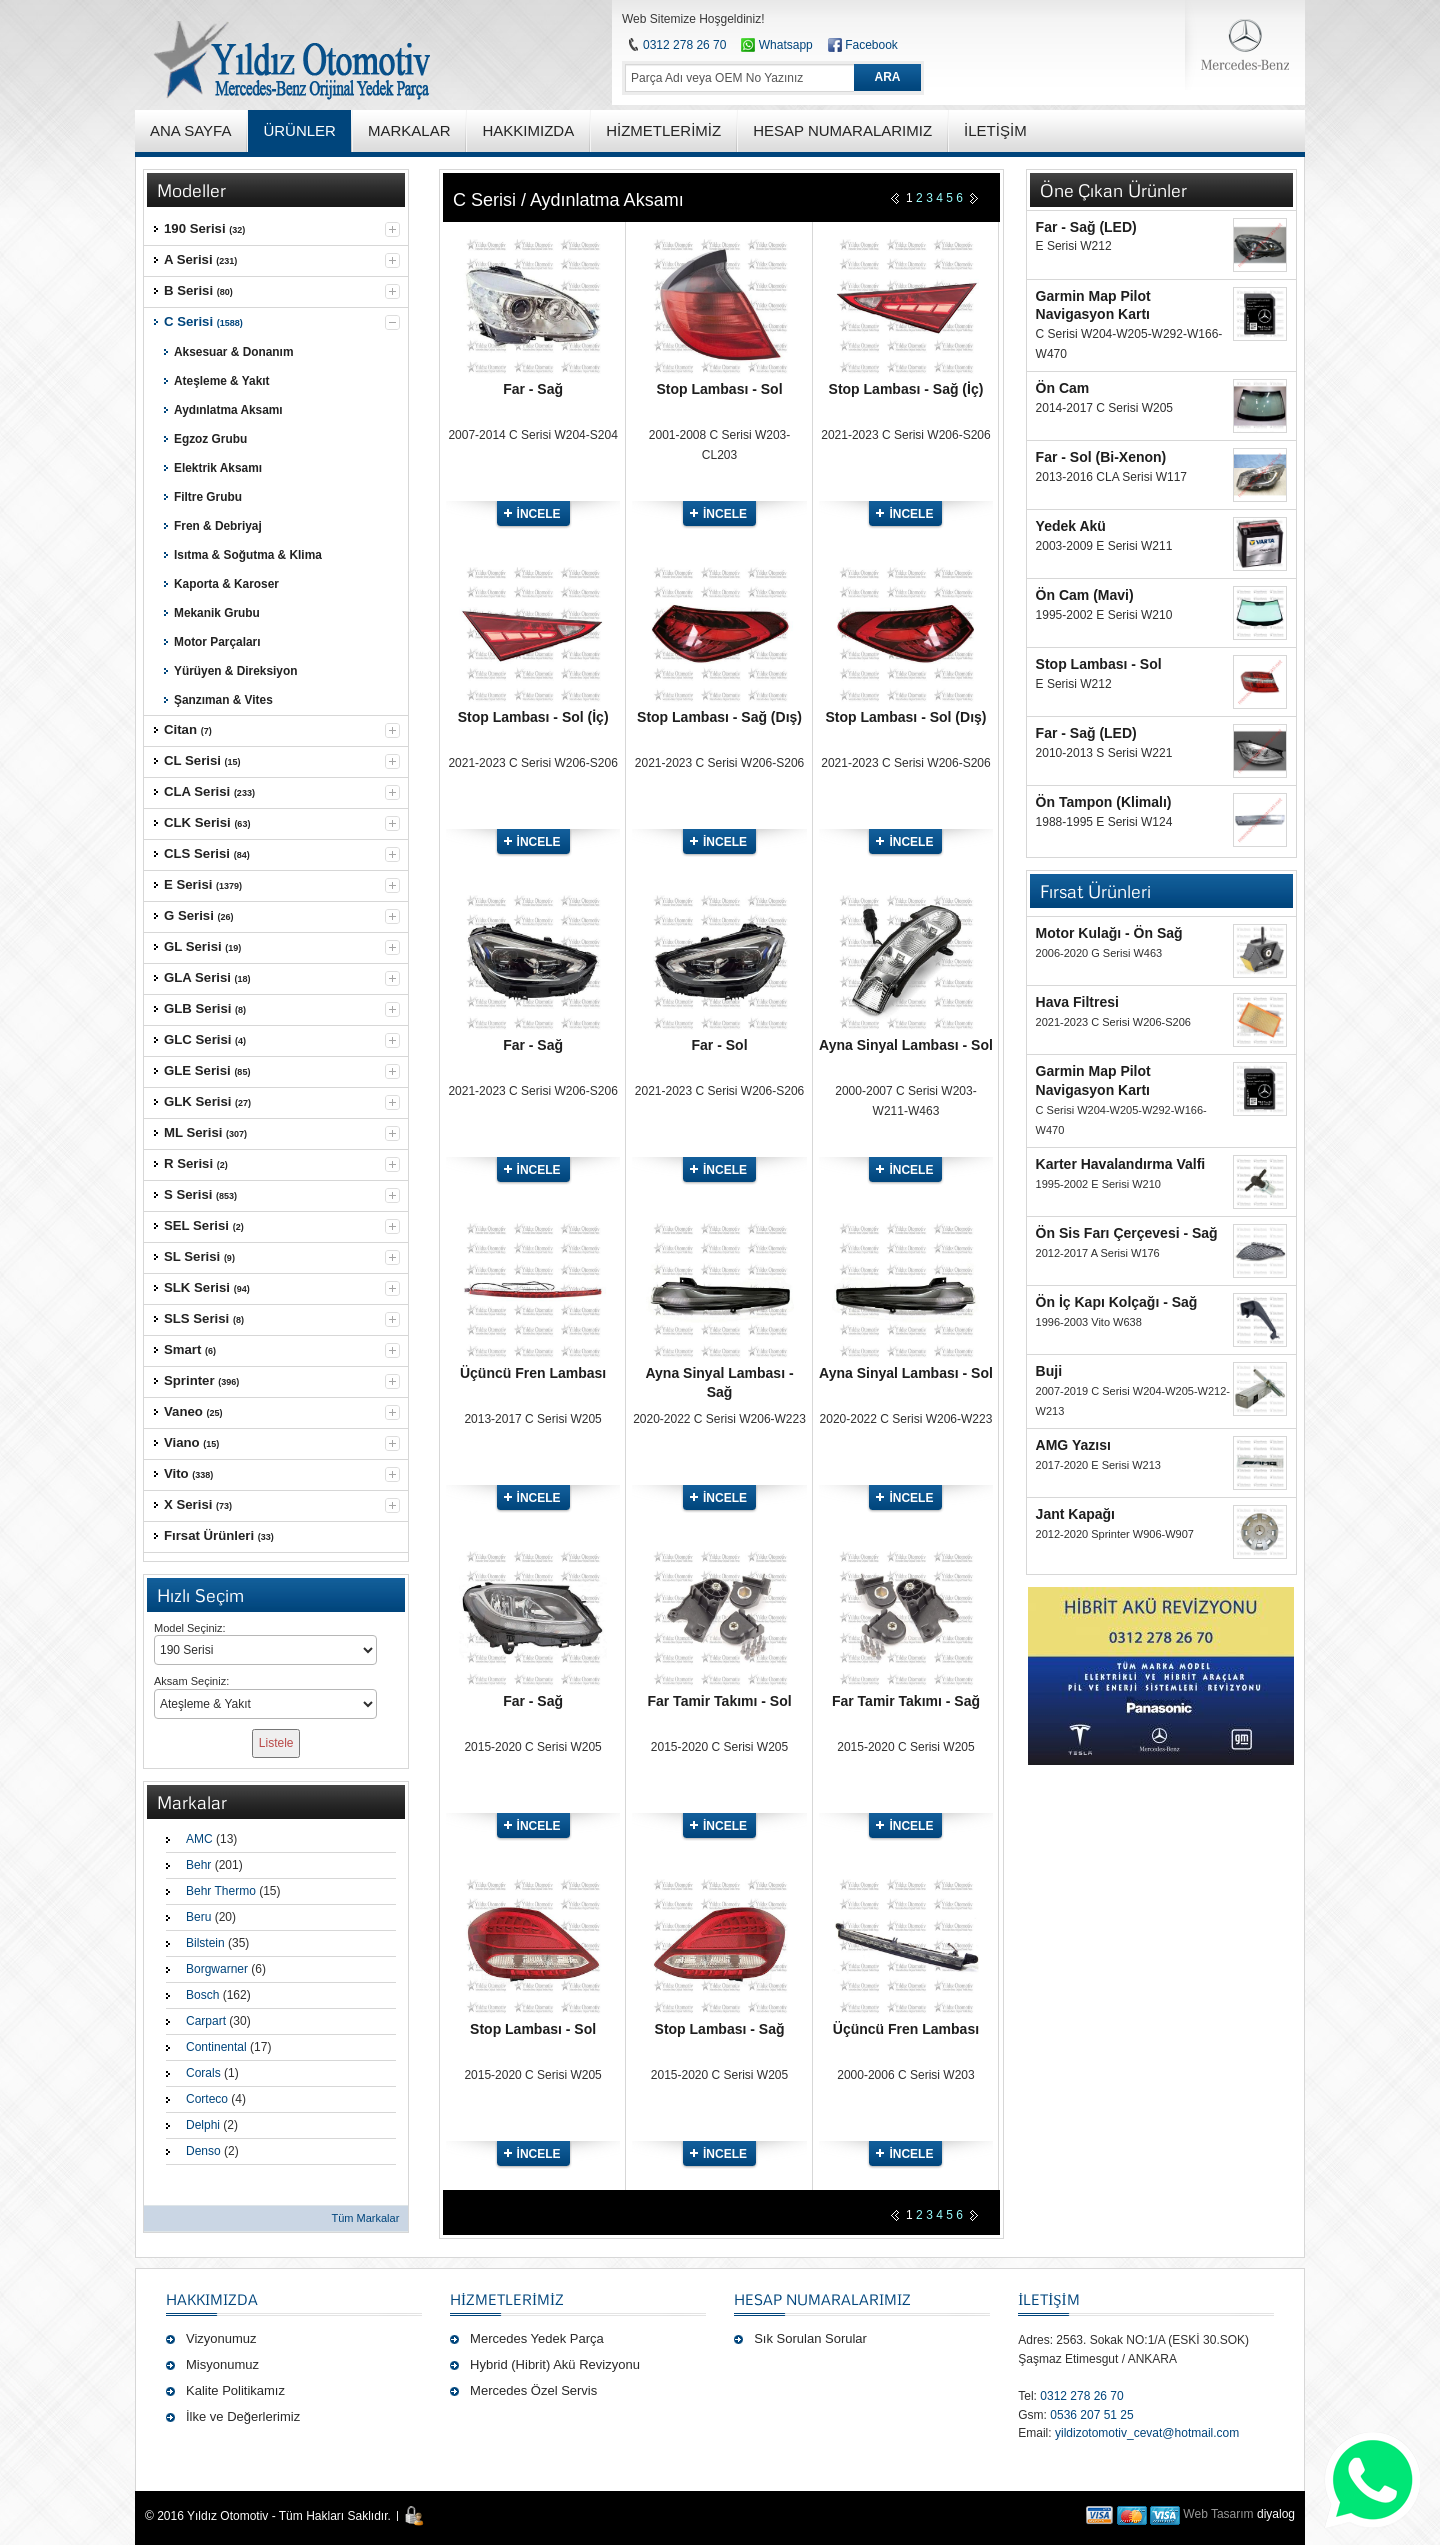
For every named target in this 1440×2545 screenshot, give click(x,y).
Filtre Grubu (208, 497)
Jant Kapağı (1075, 1514)
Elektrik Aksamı (218, 468)
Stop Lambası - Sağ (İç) (906, 389)
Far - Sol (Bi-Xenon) (1101, 457)
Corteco (207, 2099)
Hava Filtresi (1077, 1002)
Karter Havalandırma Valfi (1121, 1164)
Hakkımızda (212, 2299)
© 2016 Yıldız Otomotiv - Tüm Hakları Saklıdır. (268, 2516)
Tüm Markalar (365, 2218)
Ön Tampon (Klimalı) (1104, 802)
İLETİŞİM (1048, 2299)
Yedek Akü (1071, 526)
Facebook (871, 45)
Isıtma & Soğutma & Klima (248, 555)
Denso (203, 2151)
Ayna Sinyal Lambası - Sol (906, 1045)
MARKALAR (409, 130)
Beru (198, 1917)
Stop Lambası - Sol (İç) (533, 717)
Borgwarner (217, 1969)
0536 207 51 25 (1091, 2415)
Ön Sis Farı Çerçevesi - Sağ (1127, 1233)
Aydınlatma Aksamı (228, 410)
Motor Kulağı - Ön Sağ (1109, 933)
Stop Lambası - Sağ (720, 2029)
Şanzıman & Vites (223, 700)
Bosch (202, 1995)
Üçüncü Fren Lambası (533, 1373)
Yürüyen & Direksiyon (235, 671)
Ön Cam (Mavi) (1085, 595)
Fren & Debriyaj (218, 526)
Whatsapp (776, 45)
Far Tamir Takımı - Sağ (906, 1701)
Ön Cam (1063, 388)
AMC (199, 1839)
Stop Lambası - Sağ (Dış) (719, 717)
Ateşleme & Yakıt (222, 381)
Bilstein (205, 1943)
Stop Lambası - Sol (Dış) (905, 717)
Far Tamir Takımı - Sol (719, 1701)
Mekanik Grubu (217, 613)
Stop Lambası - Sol (720, 389)
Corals (203, 2073)
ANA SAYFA (190, 130)
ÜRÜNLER (299, 130)
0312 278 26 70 (684, 45)
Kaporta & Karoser (226, 584)
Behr (198, 1865)
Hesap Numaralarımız (822, 2299)
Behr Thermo (221, 1891)
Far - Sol (720, 1045)
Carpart (206, 2021)
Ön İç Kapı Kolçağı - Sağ (1117, 1302)
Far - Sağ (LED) (1086, 227)
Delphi (203, 2125)
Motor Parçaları (217, 642)
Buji (1049, 1371)
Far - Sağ (533, 389)
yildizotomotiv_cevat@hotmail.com (1147, 2433)
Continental (216, 2047)
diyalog (1276, 2514)
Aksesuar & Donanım (233, 352)
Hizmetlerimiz (507, 2299)
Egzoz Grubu (210, 439)
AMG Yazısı (1073, 1445)
